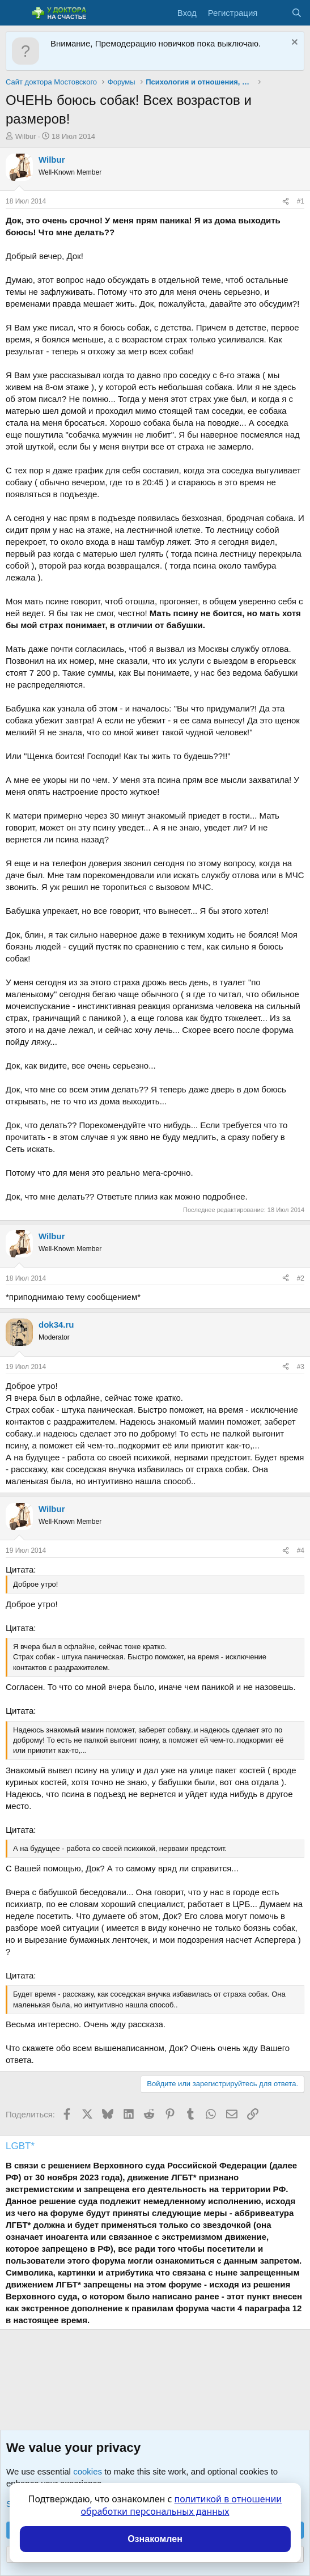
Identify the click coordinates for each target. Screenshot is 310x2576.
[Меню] (15, 13)
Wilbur (25, 136)
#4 (300, 1550)
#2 (300, 1278)
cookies (87, 2471)
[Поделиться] (285, 201)
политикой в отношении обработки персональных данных (181, 2505)
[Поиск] (297, 12)
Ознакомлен (155, 2539)
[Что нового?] (274, 12)
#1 (300, 201)
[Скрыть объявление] (293, 43)
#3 (300, 1367)
